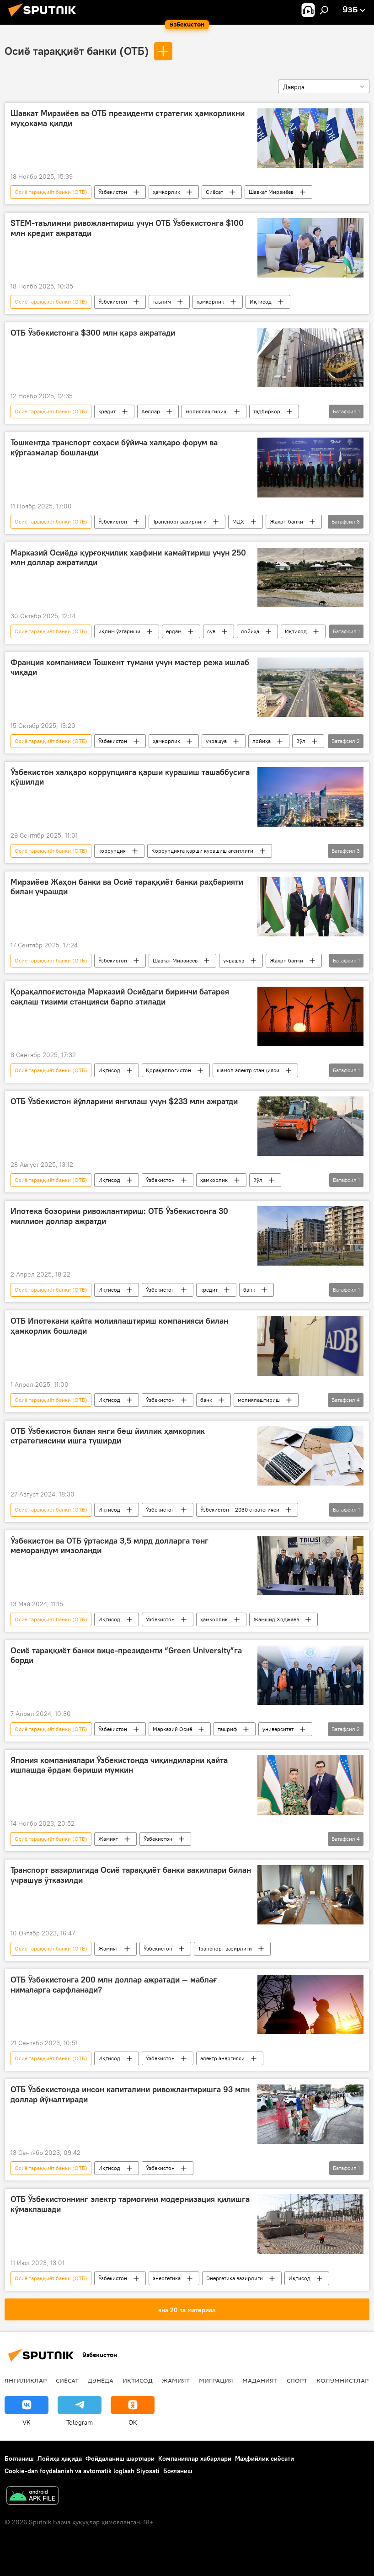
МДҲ (238, 521)
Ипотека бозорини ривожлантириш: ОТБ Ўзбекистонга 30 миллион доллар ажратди (119, 1216)
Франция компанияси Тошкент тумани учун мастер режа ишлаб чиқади (130, 667)
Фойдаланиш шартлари (120, 2458)
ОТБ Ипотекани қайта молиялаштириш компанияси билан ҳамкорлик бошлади (119, 1326)
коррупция (112, 850)
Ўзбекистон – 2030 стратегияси (239, 1509)
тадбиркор (266, 411)
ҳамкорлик (166, 191)
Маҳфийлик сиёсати (264, 2458)
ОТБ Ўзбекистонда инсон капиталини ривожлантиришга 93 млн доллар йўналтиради (130, 2094)
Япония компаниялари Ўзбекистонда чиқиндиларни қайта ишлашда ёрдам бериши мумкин (119, 1765)
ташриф (227, 1729)
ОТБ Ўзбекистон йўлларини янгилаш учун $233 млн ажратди (124, 1101)
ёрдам (174, 631)
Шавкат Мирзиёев (271, 191)
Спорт (297, 2380)
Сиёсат (214, 191)
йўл (300, 741)
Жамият (108, 1838)
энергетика (167, 2278)
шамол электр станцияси (248, 1070)
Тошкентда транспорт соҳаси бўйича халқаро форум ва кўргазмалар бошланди (114, 448)
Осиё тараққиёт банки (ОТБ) (77, 51)
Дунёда (100, 2380)
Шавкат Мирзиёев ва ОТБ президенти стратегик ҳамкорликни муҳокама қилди (128, 118)
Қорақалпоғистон (168, 1070)
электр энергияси (222, 2058)
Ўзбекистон (112, 191)
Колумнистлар (342, 2380)
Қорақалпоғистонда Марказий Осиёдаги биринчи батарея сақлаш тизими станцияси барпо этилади (120, 997)
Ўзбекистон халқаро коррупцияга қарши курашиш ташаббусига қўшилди (130, 777)
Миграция (216, 2380)
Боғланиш (19, 2458)
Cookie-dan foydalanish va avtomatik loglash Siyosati (82, 2471)
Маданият (260, 2380)
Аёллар (150, 411)
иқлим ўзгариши (119, 631)
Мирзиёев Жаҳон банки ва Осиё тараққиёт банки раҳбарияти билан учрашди (127, 887)
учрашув (216, 741)
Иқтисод (261, 301)
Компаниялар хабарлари (194, 2458)
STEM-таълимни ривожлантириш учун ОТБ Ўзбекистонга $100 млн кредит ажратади (127, 228)
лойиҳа (250, 631)
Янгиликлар (26, 2380)
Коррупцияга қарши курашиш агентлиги (202, 850)
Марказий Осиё (172, 1729)
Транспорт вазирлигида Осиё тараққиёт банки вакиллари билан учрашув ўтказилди (131, 1875)
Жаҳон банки (286, 521)
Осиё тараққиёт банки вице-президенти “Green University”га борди (126, 1656)
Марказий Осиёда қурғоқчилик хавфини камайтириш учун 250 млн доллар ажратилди (128, 558)
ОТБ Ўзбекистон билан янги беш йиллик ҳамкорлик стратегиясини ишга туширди (108, 1436)
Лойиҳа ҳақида (59, 2458)
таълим (162, 301)
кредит (107, 411)
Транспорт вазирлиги (180, 521)
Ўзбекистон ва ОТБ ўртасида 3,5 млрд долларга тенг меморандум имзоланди (109, 1546)
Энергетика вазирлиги (234, 2278)
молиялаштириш (207, 411)
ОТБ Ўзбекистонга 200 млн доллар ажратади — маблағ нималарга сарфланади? (114, 1985)
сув (211, 631)
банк (249, 1289)
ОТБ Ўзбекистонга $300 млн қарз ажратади (93, 333)
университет (278, 1729)
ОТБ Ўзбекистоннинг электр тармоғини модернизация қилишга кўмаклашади (130, 2204)
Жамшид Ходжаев (276, 1619)
